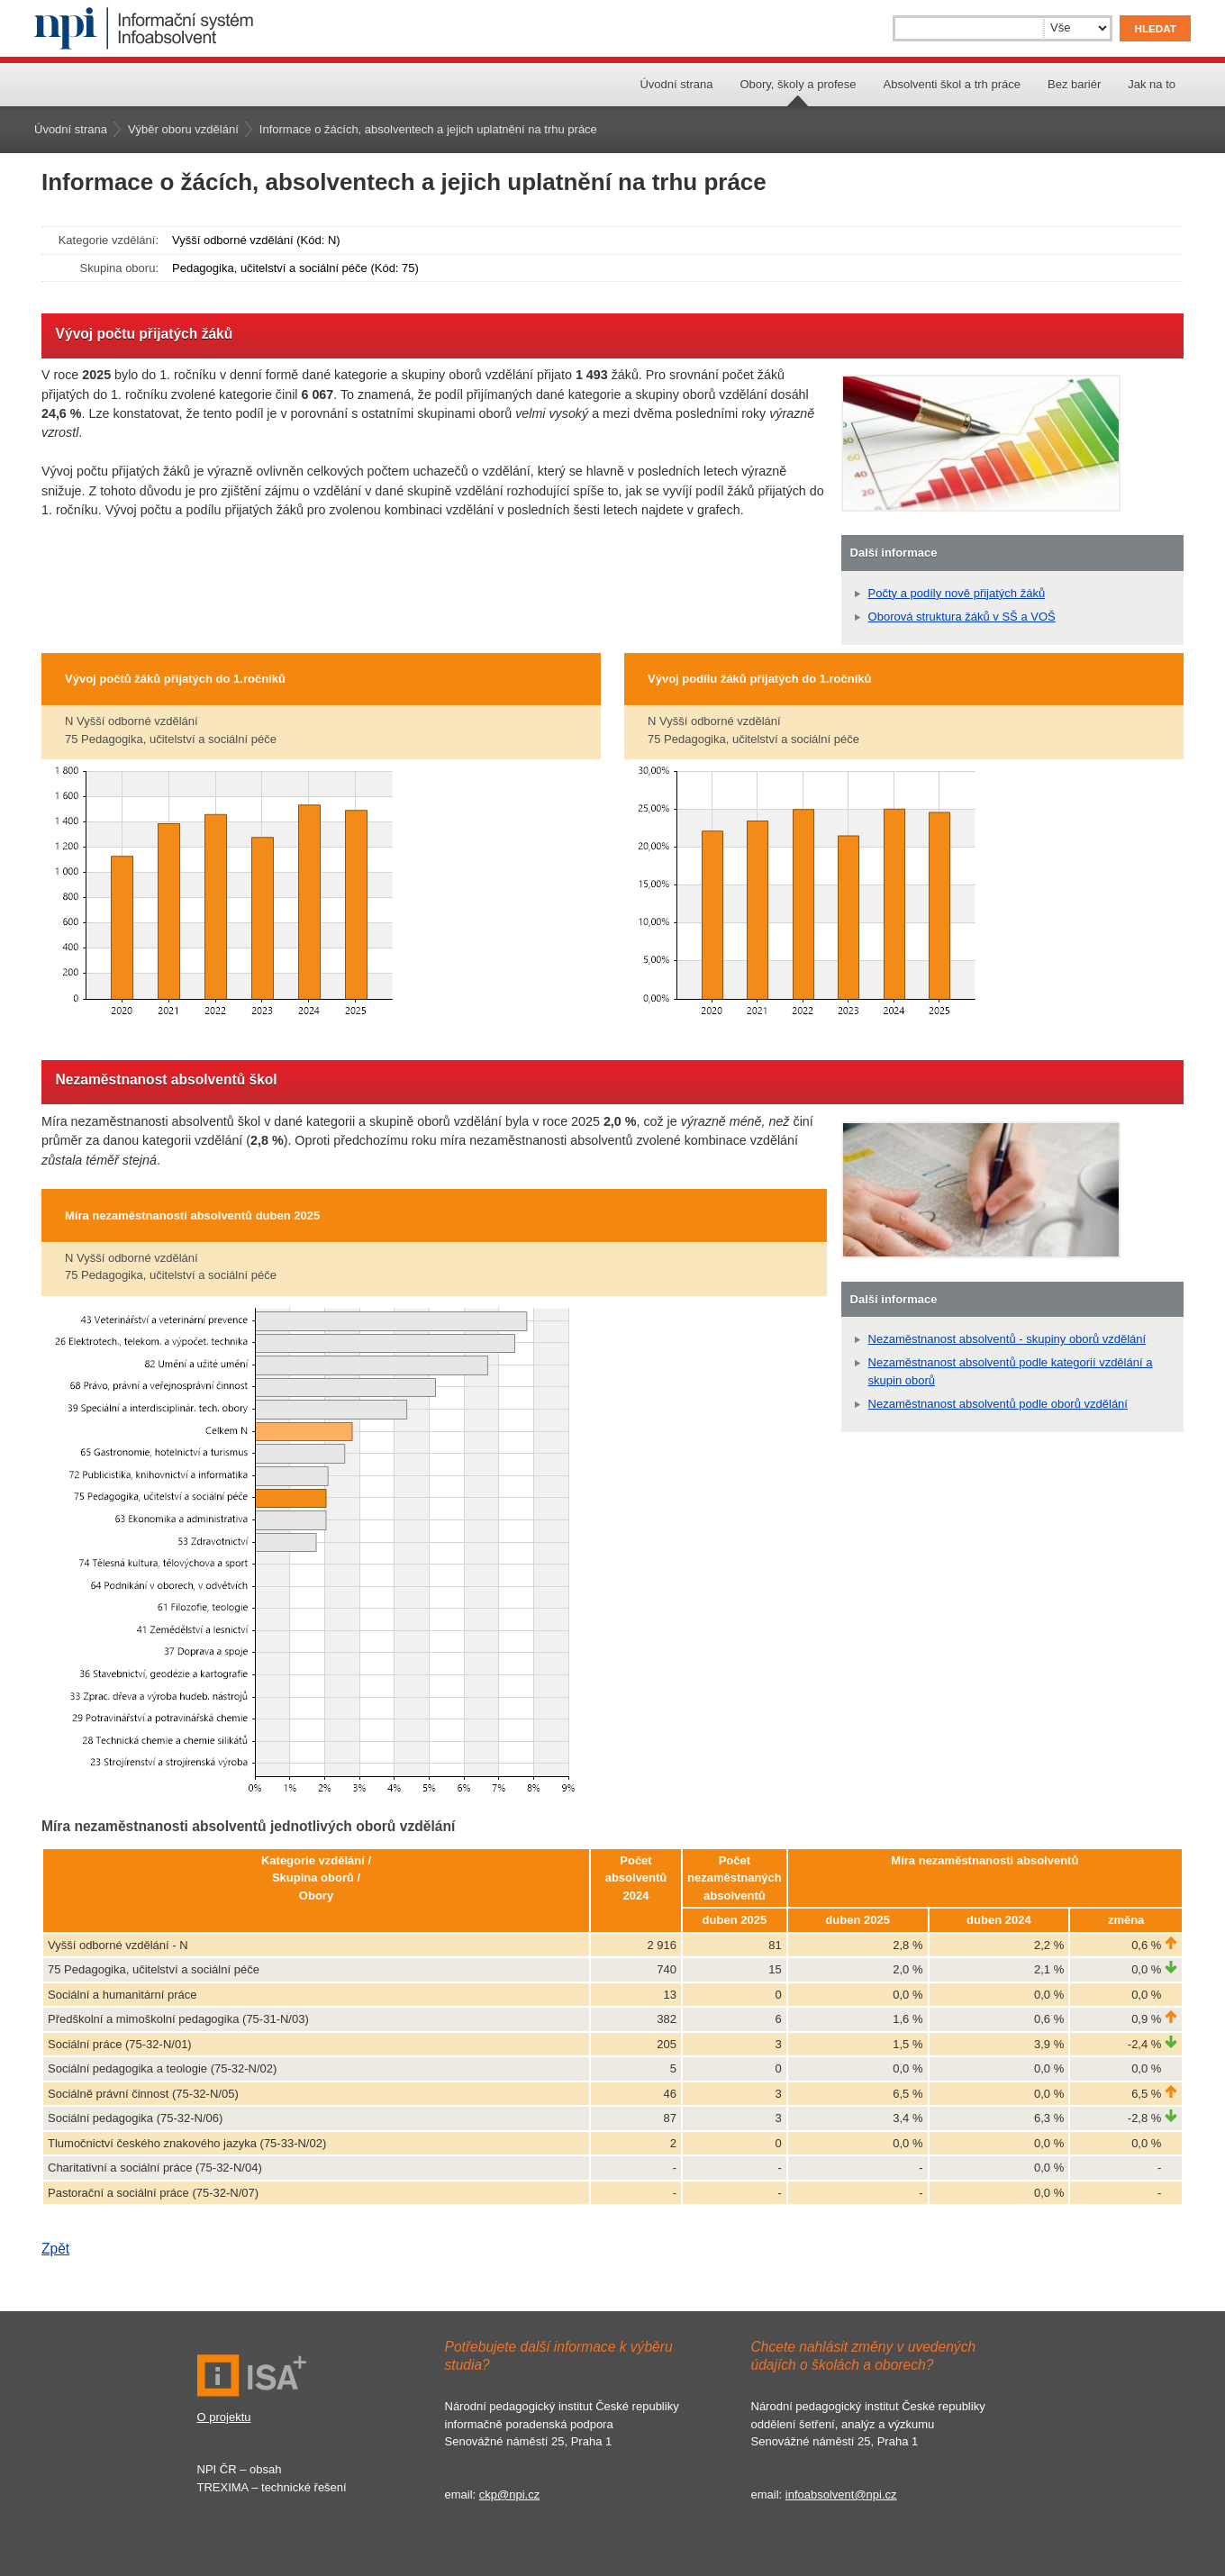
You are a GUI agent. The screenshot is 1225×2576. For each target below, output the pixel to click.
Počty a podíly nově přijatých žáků (957, 593)
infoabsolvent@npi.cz (841, 2494)
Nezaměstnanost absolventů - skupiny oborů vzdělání (1007, 1339)
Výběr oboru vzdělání (183, 129)
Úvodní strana (676, 84)
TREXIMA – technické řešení (272, 2487)
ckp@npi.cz (509, 2494)
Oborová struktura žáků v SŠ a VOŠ (962, 616)
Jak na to (1151, 84)
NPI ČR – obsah (239, 2469)
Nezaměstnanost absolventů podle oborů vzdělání (998, 1403)
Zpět (55, 2248)
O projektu (224, 2417)
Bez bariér (1074, 84)
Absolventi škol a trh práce (952, 84)
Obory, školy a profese (798, 84)
